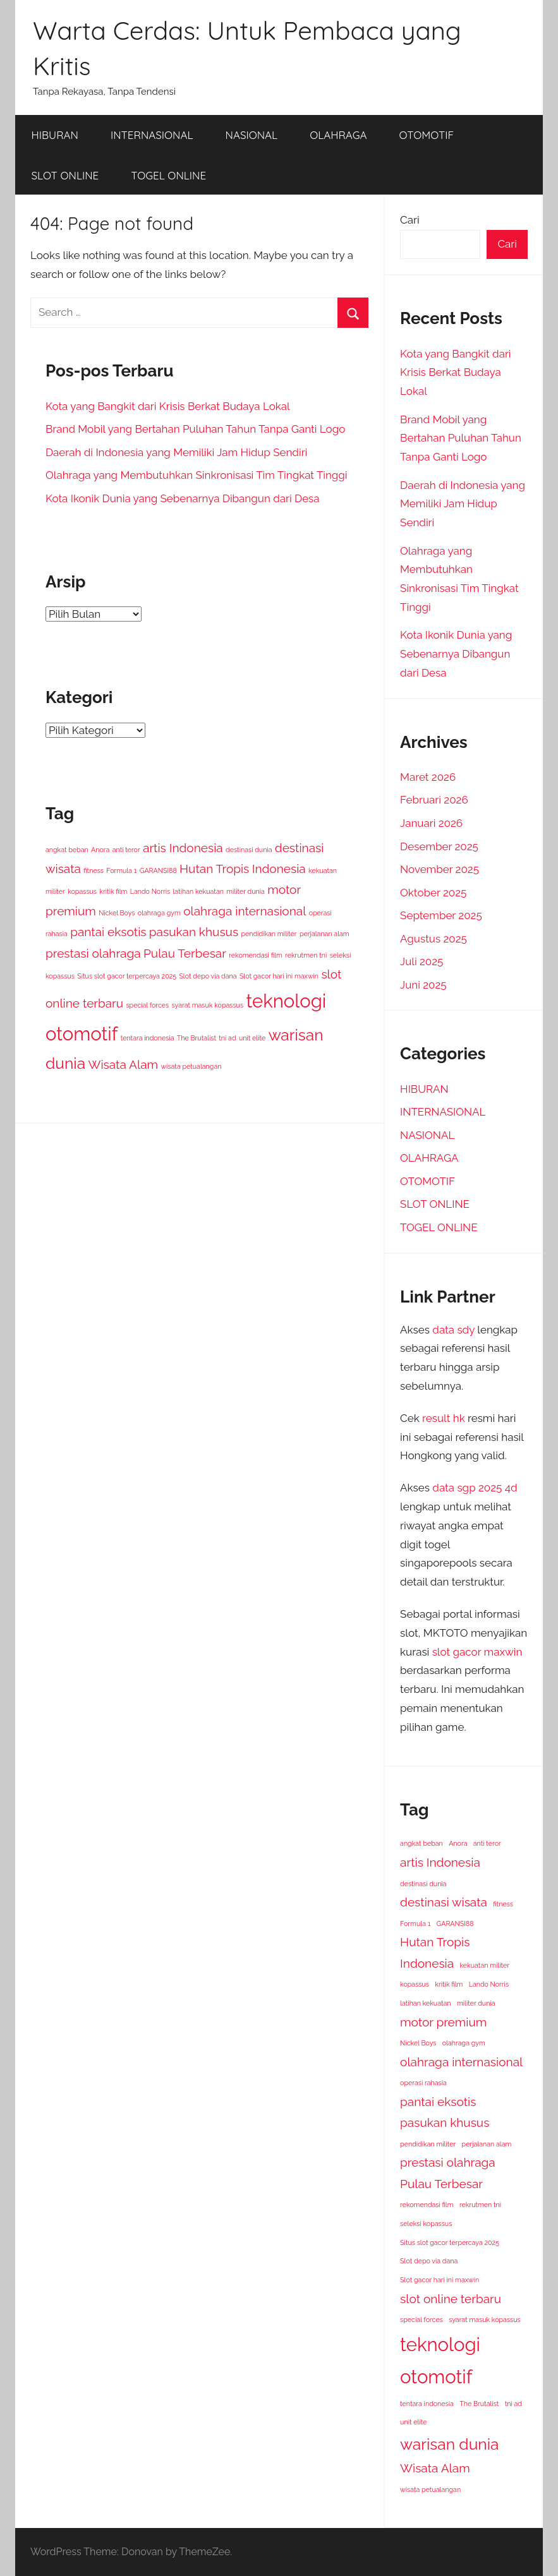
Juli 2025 (421, 961)
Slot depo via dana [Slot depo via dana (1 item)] (207, 976)
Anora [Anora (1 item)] (100, 849)
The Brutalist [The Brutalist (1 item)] (196, 1038)
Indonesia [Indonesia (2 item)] (279, 869)
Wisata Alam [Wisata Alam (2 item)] (123, 1064)
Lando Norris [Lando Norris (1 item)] (150, 891)
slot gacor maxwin (477, 1652)
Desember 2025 (439, 846)
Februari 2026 (434, 799)
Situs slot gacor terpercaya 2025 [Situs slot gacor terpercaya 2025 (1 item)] (126, 976)
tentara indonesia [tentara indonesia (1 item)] (147, 1038)
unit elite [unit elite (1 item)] (252, 1038)
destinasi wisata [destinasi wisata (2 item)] (443, 1902)
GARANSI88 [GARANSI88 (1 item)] (158, 870)
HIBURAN (55, 134)
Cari (410, 220)
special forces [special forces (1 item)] (147, 1005)
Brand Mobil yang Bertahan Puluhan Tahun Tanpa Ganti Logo (195, 429)
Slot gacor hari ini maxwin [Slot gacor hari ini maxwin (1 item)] (279, 976)
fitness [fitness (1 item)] (93, 870)
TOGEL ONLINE (168, 175)
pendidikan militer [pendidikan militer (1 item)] (268, 933)
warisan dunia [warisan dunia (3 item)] (449, 2444)
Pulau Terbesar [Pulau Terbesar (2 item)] (184, 953)
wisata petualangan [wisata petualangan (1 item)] (191, 1066)
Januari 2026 (431, 823)
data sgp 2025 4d (474, 1487)
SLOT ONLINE (65, 175)
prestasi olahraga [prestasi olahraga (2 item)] (93, 953)
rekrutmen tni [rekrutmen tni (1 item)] (306, 955)
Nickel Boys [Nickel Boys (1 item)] (117, 913)
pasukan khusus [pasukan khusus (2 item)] (193, 932)
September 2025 (441, 915)
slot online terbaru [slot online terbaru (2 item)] (450, 2299)
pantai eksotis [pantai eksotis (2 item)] (108, 932)
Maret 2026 (428, 777)
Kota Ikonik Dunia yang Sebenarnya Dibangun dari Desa (182, 498)
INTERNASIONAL (152, 134)
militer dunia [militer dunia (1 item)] (245, 891)
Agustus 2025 (433, 938)
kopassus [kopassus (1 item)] (82, 891)
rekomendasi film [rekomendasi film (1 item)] (255, 955)
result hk (443, 1418)
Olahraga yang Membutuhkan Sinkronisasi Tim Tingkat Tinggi (196, 475)
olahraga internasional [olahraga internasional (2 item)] (244, 911)
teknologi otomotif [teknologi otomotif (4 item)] (440, 2360)
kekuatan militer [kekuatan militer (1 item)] (484, 1965)
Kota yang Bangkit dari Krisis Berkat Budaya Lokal (167, 406)
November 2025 (439, 869)
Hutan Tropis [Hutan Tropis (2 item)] (214, 869)
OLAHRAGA (338, 134)
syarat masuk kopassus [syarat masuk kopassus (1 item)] (208, 1005)
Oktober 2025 (433, 892)
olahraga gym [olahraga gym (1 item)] (159, 913)
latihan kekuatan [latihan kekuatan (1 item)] (198, 891)
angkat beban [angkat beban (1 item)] (66, 849)
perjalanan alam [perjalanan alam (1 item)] (324, 933)
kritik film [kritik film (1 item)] (113, 891)
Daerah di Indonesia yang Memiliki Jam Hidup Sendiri (176, 452)
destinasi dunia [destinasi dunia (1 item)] (249, 849)
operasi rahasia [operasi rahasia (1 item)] (423, 2082)
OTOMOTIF (426, 134)
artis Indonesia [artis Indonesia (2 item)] (183, 848)
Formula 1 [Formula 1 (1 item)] (121, 870)
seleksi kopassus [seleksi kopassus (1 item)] (426, 2223)
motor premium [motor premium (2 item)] (443, 2022)
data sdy (453, 1329)
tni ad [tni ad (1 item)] (227, 1038)
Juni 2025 (423, 984)
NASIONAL (252, 134)
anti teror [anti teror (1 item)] (126, 849)
